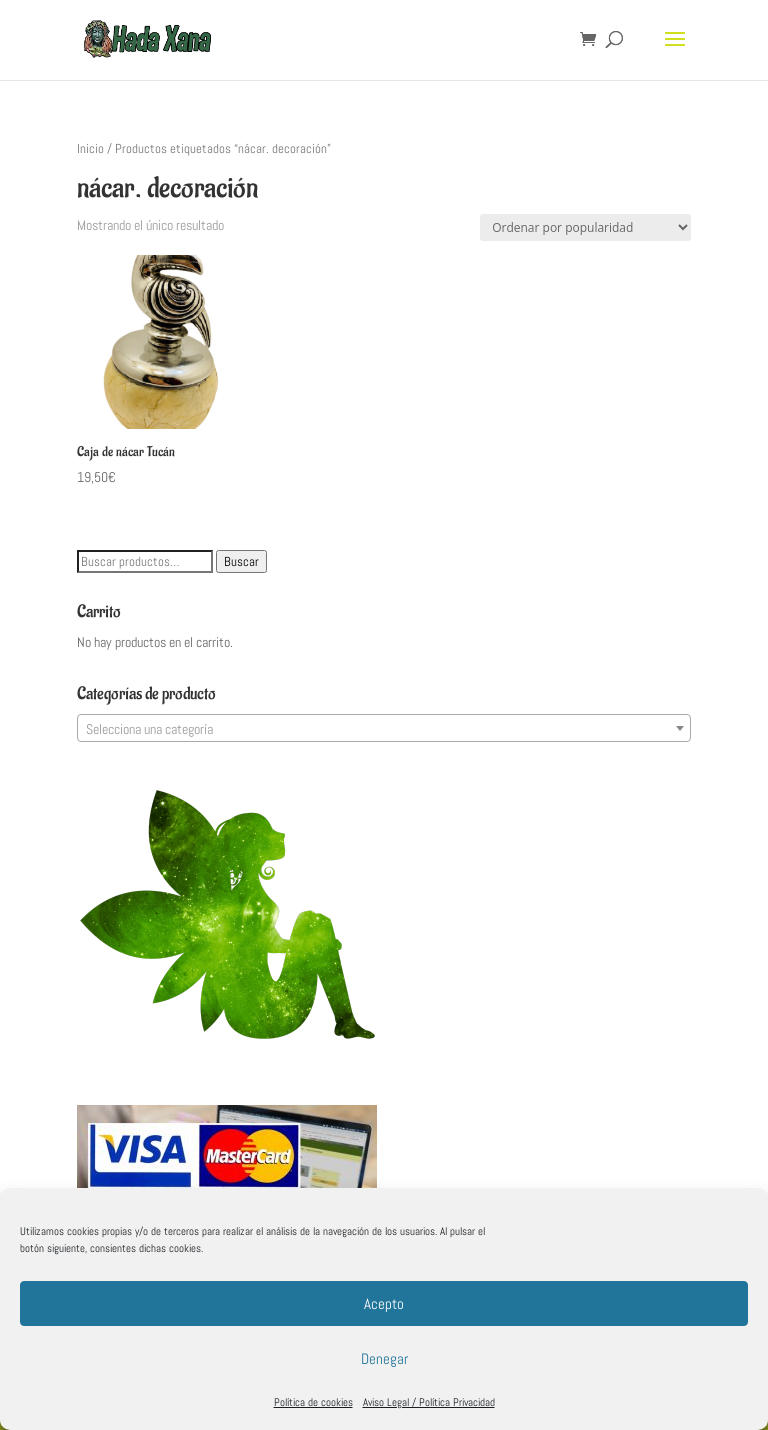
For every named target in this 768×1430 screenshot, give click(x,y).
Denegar (384, 1358)
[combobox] (384, 728)
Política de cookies (313, 1402)
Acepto (384, 1303)
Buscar (241, 561)
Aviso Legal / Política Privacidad (429, 1402)
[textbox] (384, 729)
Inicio (90, 148)
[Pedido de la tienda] (585, 227)
